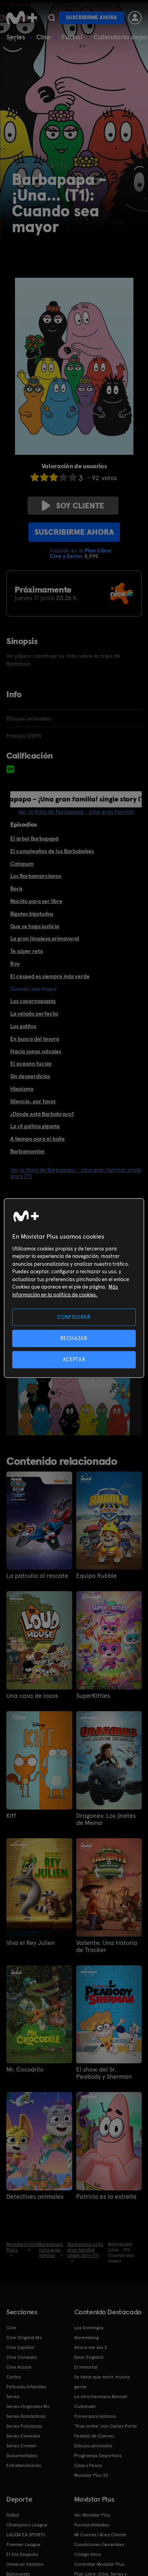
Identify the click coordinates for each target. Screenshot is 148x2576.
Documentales (21, 2455)
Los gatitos (23, 1026)
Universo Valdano (25, 2564)
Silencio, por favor (33, 1101)
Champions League (26, 2525)
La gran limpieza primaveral (44, 938)
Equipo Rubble (96, 1575)
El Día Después (22, 2554)
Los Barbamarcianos (35, 876)
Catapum (22, 864)
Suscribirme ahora (91, 17)
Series (15, 37)
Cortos (13, 2377)
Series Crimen (21, 2446)
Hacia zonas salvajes (35, 1051)
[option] (77, 1392)
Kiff (11, 1815)
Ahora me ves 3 (90, 2347)
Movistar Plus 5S (91, 2475)
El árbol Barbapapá (34, 838)
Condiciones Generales (99, 2544)
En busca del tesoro (34, 1039)
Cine (43, 37)
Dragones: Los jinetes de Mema (106, 1819)
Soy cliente (73, 505)
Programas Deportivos (98, 2455)
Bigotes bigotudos (31, 913)
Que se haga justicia (34, 926)
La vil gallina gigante (35, 1126)
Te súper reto (26, 951)
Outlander (85, 2406)
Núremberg (86, 2337)
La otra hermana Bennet (100, 2396)
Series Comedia (23, 2436)
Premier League (23, 2544)
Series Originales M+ (28, 2406)
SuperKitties (93, 1695)
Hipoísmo (22, 1089)
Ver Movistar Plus (92, 2515)
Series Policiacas (24, 2426)
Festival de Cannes (94, 2436)
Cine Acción (19, 2367)
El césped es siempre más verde (50, 976)
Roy (15, 963)
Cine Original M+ (24, 2337)
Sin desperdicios (30, 1076)
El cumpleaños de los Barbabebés (52, 851)
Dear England (88, 2357)
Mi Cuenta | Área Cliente (100, 2534)
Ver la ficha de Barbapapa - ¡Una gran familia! (76, 812)
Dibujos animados (93, 2446)
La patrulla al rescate (37, 1575)
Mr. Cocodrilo (24, 2069)
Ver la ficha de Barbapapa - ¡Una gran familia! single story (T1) (75, 1173)
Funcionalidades (91, 2525)
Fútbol (72, 37)
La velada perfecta (34, 1013)
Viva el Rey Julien (30, 1942)
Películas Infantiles (26, 2386)
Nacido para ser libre (36, 901)
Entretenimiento (23, 2465)
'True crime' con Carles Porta (105, 2426)
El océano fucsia (30, 1063)
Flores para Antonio (95, 2416)
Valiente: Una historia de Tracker (106, 1946)
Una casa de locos (32, 1695)
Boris (16, 888)
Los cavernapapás (33, 1001)
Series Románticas (25, 2416)
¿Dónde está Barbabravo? (42, 1114)
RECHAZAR (73, 1338)
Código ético (87, 2554)
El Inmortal (85, 2367)
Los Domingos (88, 2327)
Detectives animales (35, 2196)
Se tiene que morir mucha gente (102, 2381)
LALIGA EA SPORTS (25, 2534)
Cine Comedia (21, 2357)
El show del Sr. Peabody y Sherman (104, 2073)
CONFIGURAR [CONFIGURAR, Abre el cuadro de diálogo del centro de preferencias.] (74, 1317)
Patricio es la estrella (106, 2196)
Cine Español (20, 2347)
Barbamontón (27, 1151)
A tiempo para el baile (37, 1139)
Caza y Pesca (88, 2465)
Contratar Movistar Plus (99, 2564)
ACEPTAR (74, 1360)
